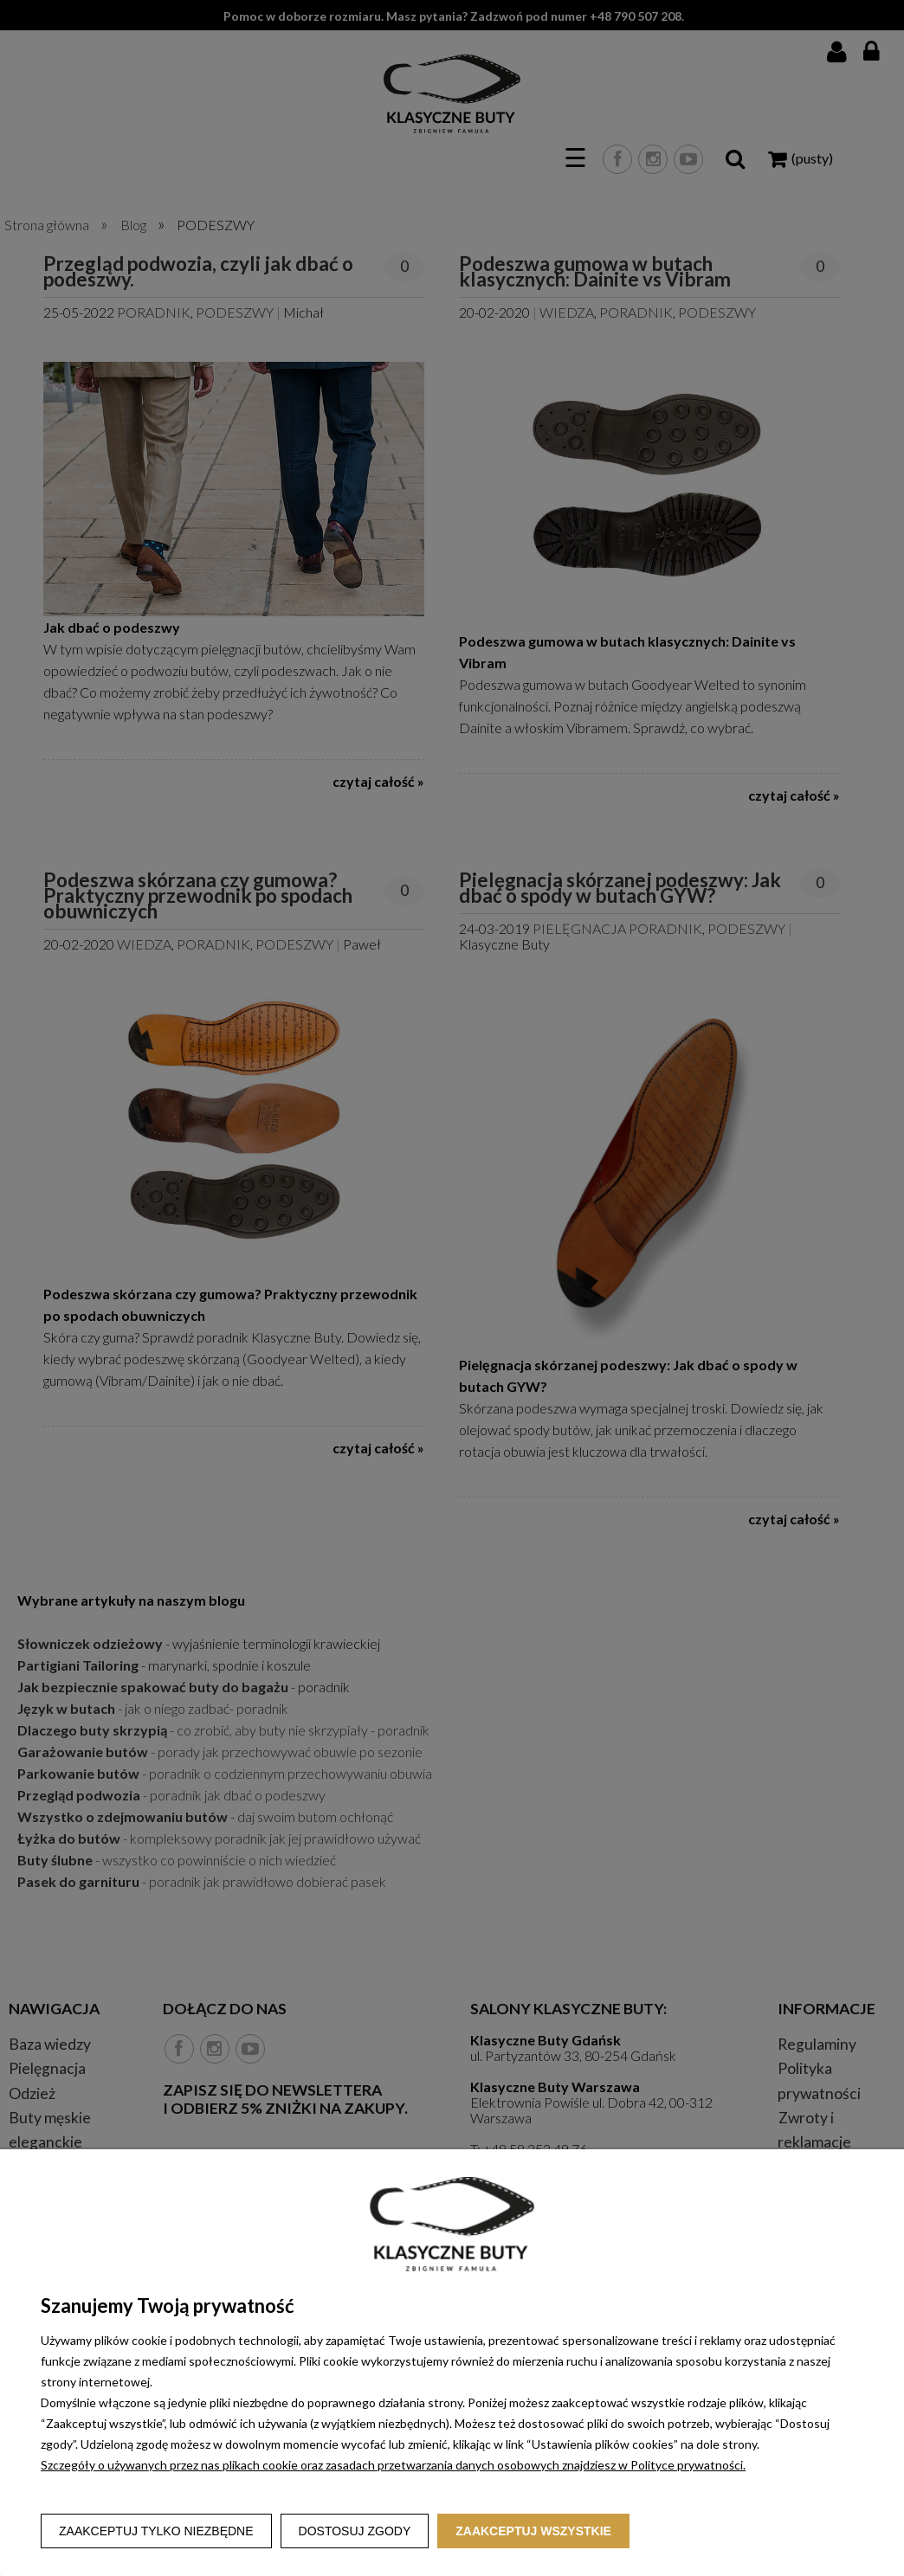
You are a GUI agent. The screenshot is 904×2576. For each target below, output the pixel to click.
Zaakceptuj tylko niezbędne (156, 2531)
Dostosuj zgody (355, 2531)
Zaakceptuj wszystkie (533, 2531)
